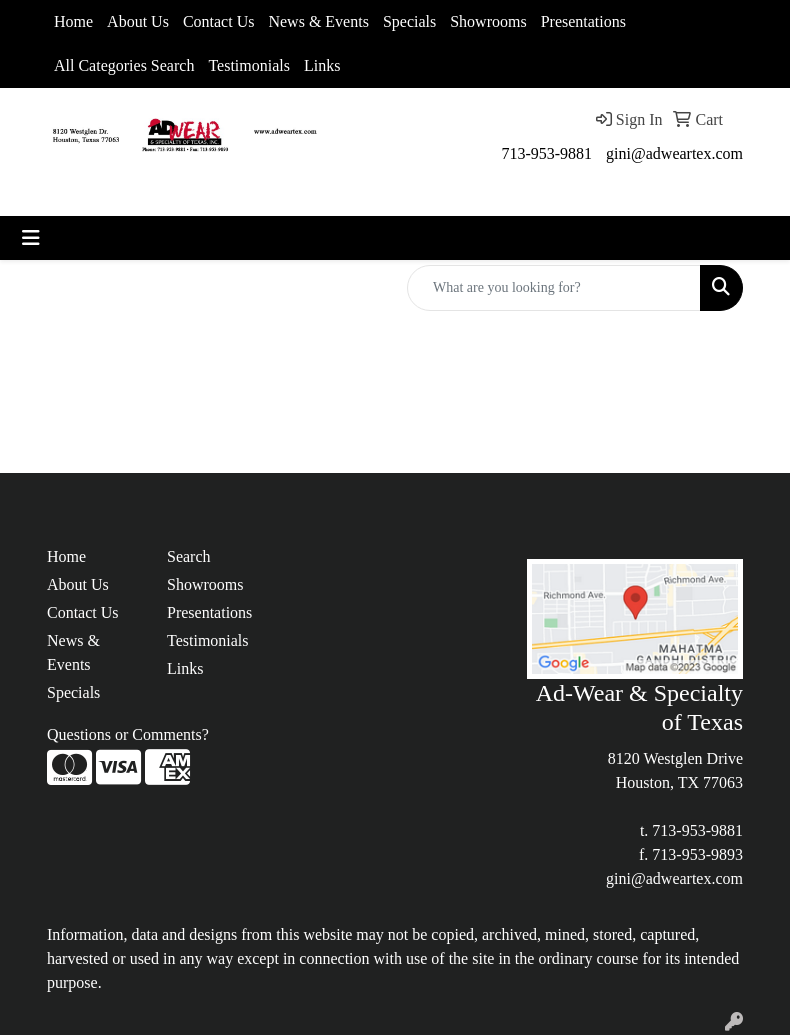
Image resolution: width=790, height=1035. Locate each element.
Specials (409, 21)
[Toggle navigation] (31, 238)
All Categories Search (124, 65)
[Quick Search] (554, 288)
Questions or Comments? (128, 734)
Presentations (583, 21)
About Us (138, 21)
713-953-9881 (546, 153)
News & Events (318, 21)
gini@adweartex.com (674, 153)
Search (189, 556)
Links (322, 65)
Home (73, 21)
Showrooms (488, 21)
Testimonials (249, 65)
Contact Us (219, 21)
